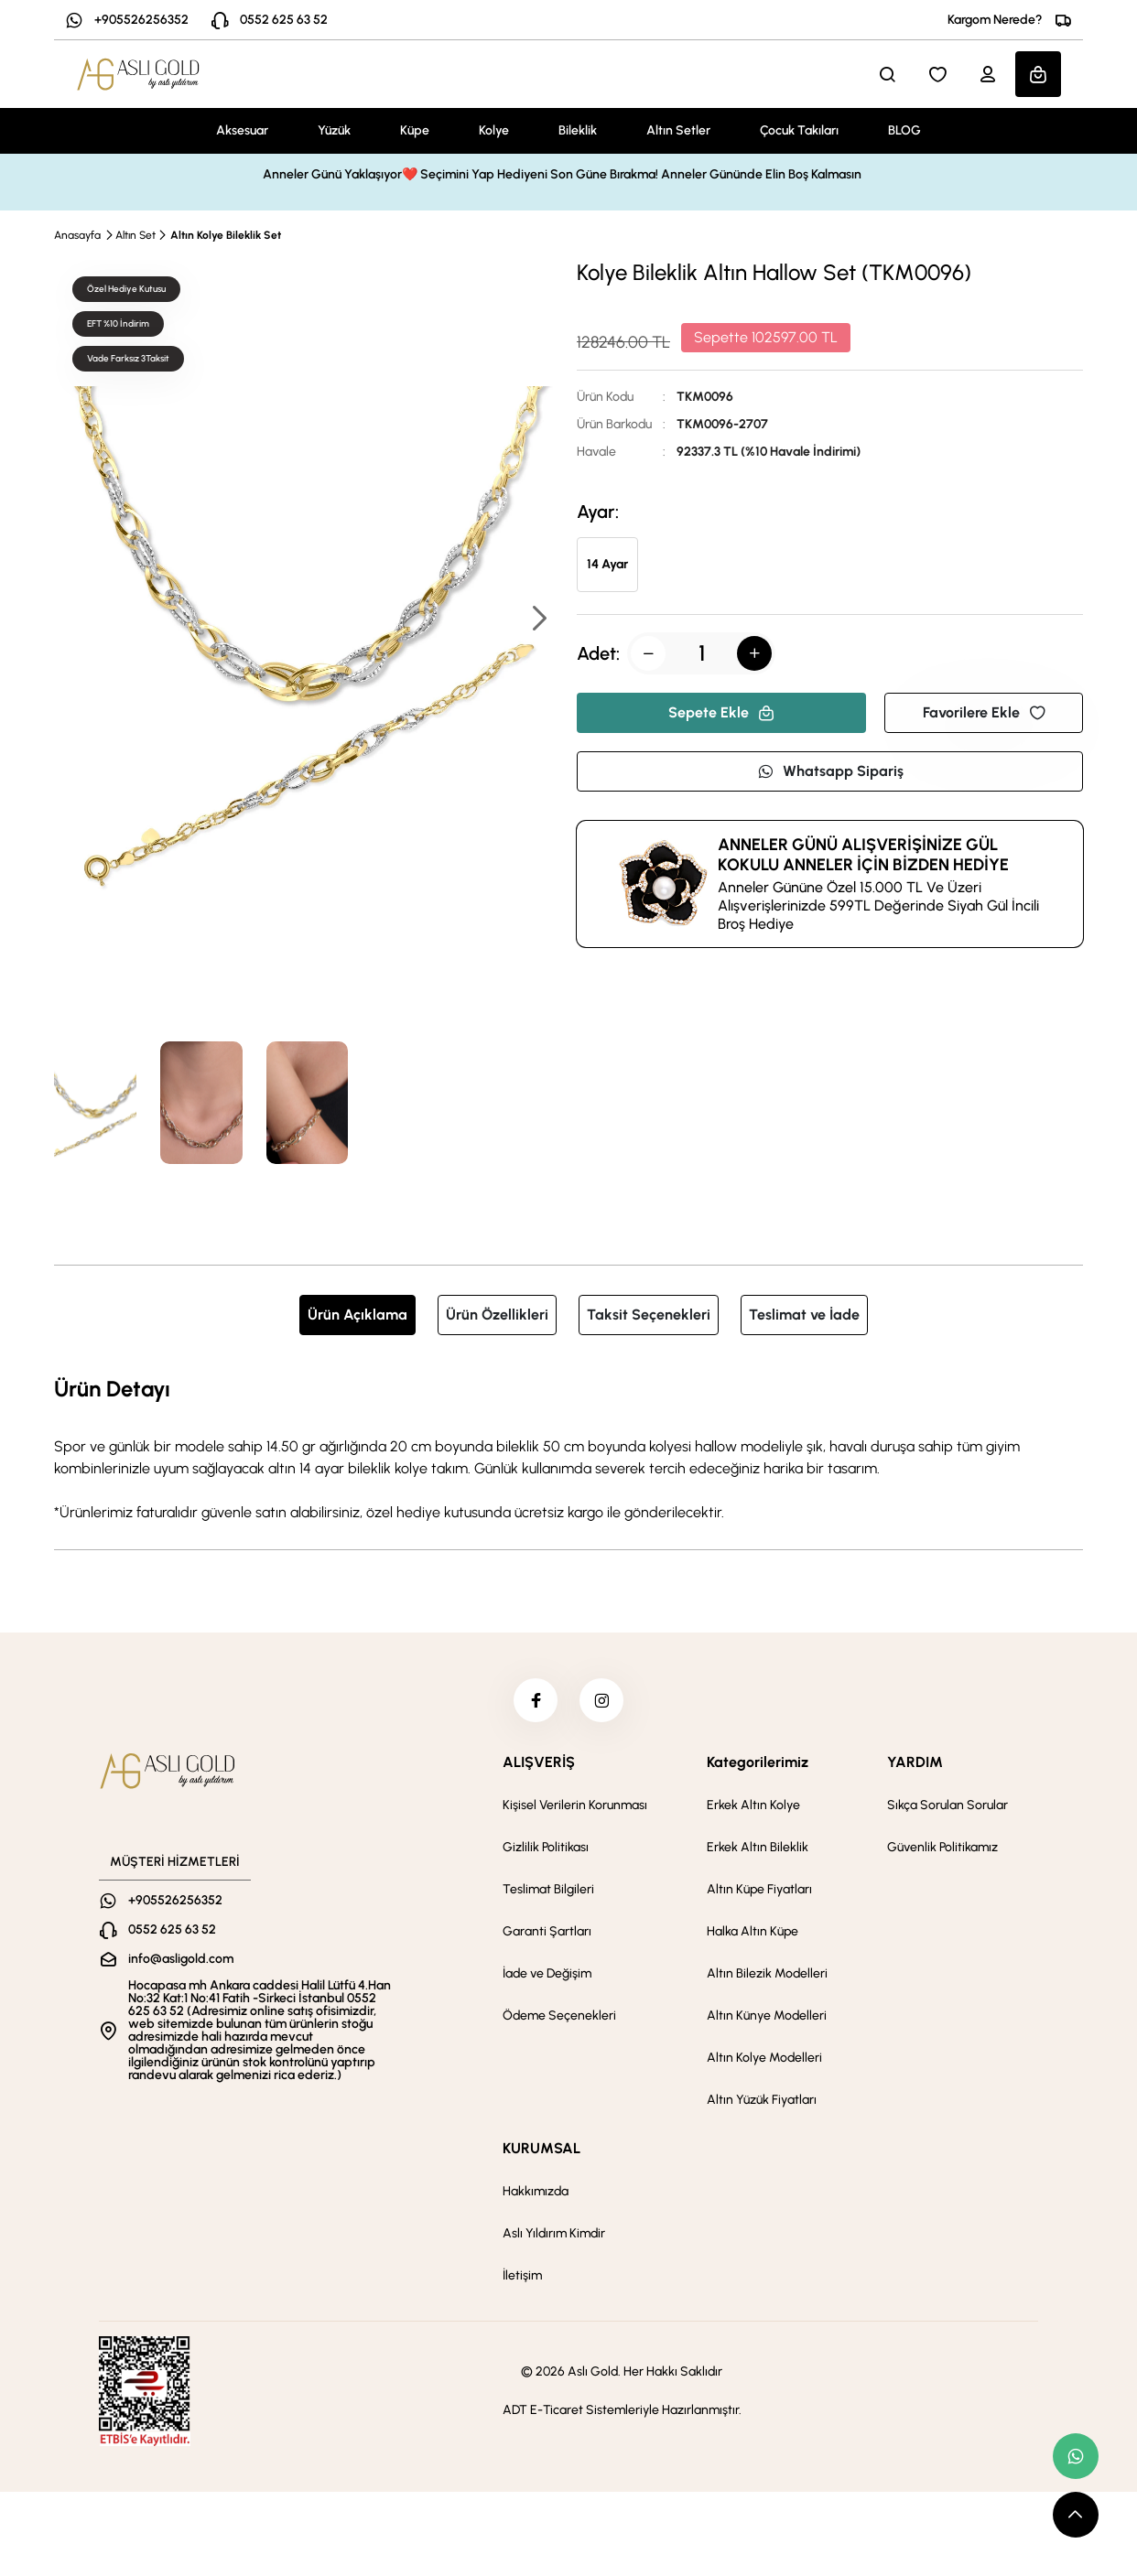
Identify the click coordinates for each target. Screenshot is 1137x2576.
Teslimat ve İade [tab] (804, 1314)
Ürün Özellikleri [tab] (497, 1314)
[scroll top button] (1076, 2515)
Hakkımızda (535, 2193)
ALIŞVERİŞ (539, 1764)
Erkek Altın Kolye (753, 1807)
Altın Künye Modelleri (767, 2017)
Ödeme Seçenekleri (559, 2017)
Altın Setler (678, 130)
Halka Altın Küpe (752, 1933)
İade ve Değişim (547, 1975)
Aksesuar (242, 130)
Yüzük (334, 130)
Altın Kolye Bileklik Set (225, 235)
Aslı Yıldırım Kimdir (554, 2235)
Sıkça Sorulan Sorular (947, 1807)
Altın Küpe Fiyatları (759, 1891)
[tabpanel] (568, 1448)
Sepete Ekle (721, 712)
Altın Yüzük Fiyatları (762, 2101)
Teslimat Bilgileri (548, 1891)
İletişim (522, 2277)
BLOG (904, 130)
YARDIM (915, 1764)
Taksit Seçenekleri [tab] (648, 1314)
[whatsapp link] (1076, 2456)
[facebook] (535, 1701)
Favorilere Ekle (984, 712)
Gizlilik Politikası (546, 1849)
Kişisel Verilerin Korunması (575, 1807)
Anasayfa (77, 235)
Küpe (414, 130)
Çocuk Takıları (799, 130)
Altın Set (135, 235)
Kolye (494, 130)
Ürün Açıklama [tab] (357, 1314)
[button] (538, 620)
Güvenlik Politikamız (942, 1849)
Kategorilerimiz (757, 1764)
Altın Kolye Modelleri (764, 2059)
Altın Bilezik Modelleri (767, 1975)
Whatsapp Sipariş (830, 771)
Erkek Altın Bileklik (757, 1849)
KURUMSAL (541, 2150)
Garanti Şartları (547, 1933)
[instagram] (602, 1701)
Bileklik (577, 130)
